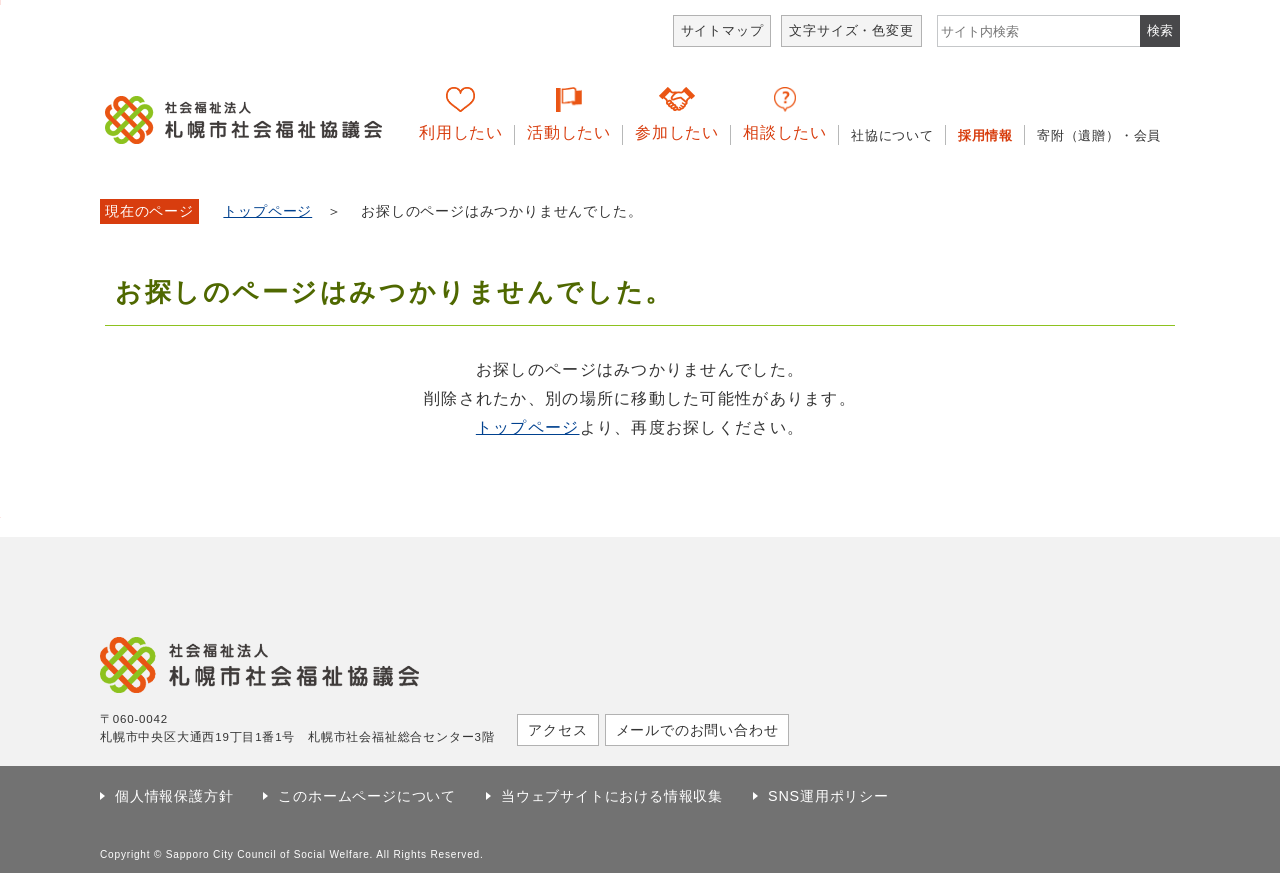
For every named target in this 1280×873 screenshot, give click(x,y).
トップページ (267, 211)
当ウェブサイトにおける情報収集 (612, 796)
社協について (892, 135)
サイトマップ (722, 30)
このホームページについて (367, 796)
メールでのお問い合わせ (697, 730)
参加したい (677, 132)
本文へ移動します (0, 2)
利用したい (461, 132)
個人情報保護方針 (174, 796)
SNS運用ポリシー (828, 796)
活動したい (569, 132)
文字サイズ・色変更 (851, 30)
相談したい (785, 132)
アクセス (557, 730)
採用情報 (985, 135)
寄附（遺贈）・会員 (1099, 135)
